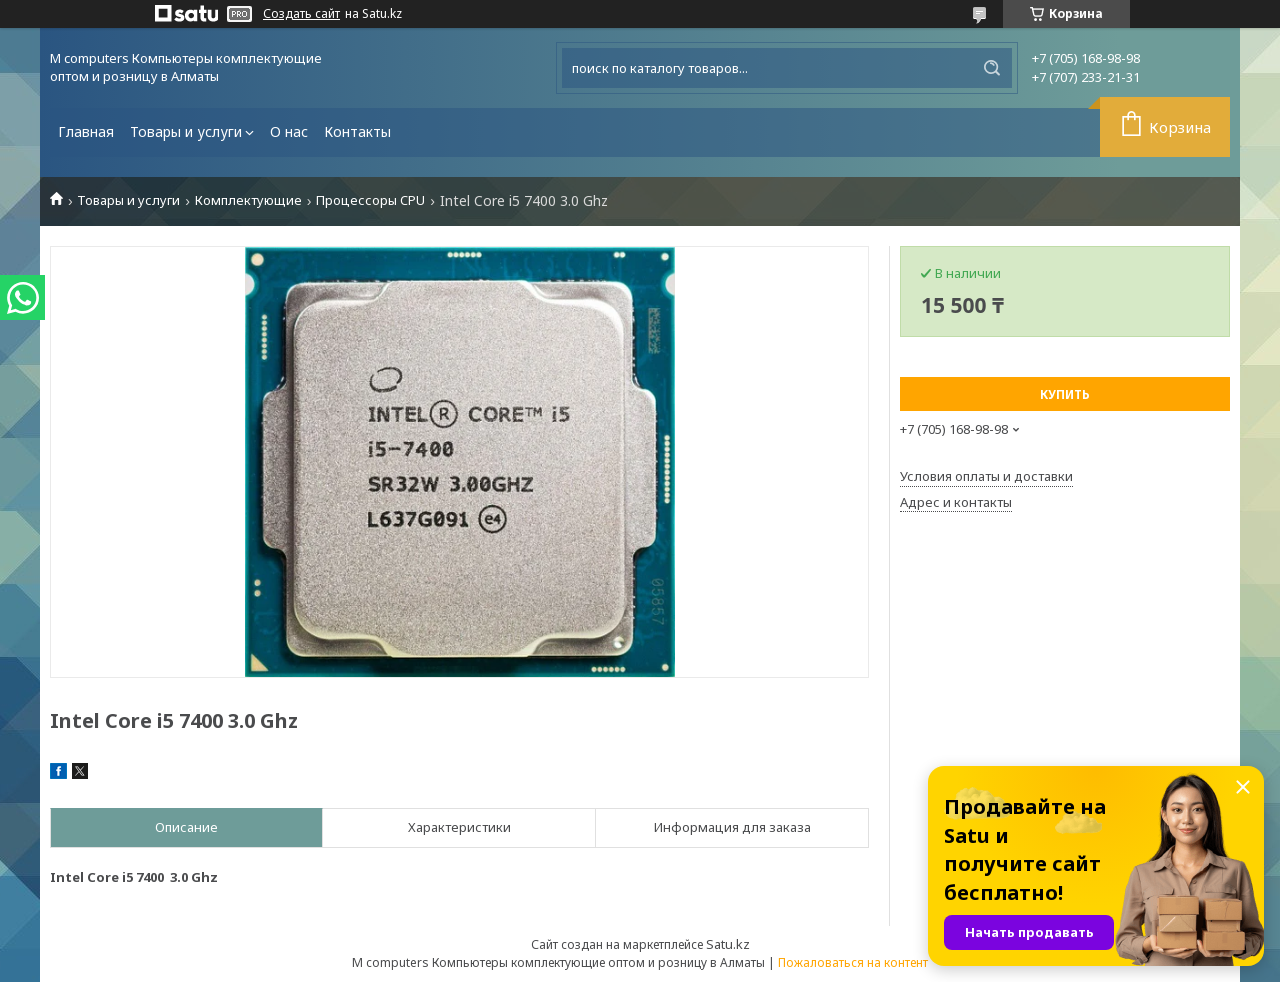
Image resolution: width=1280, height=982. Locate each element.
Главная (86, 131)
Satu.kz (728, 944)
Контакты (357, 131)
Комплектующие (248, 200)
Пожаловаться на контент (853, 962)
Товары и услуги (186, 131)
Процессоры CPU (370, 200)
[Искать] (992, 68)
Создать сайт (301, 14)
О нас (289, 131)
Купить (1065, 394)
